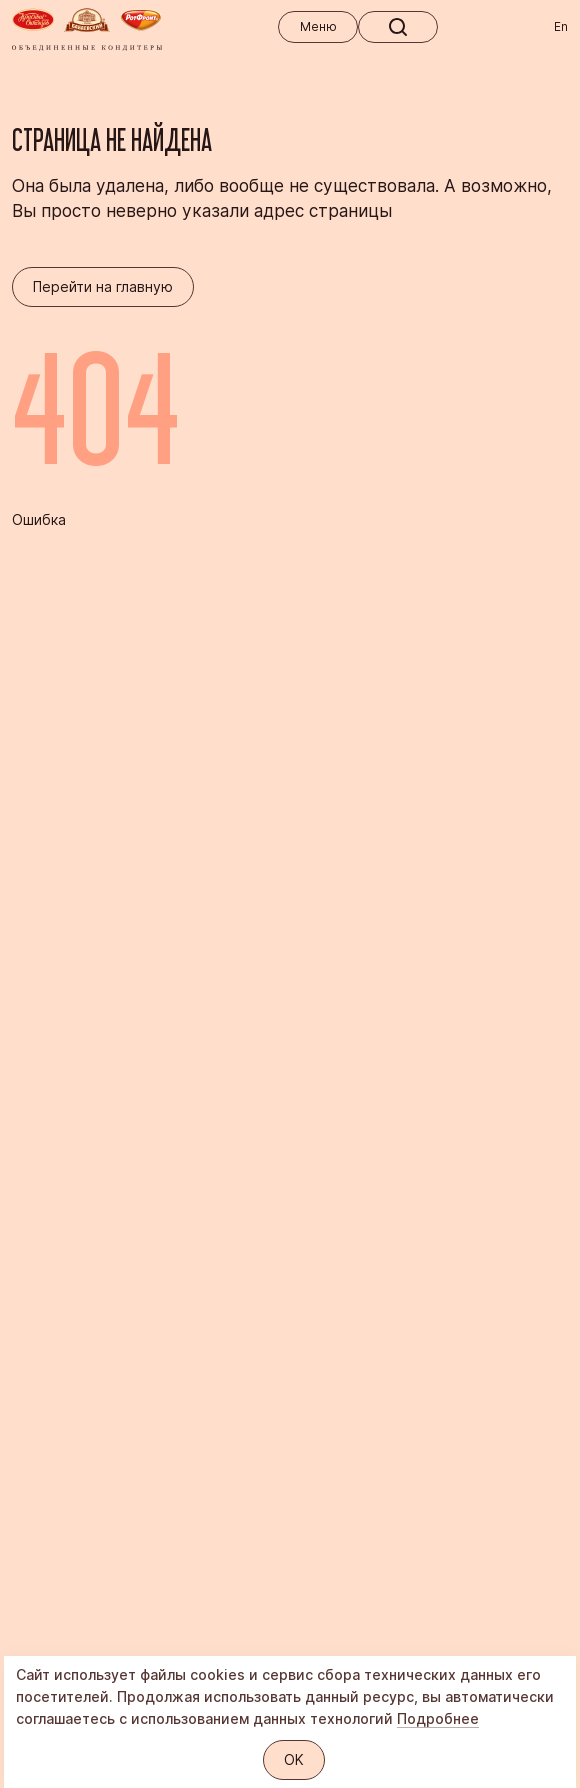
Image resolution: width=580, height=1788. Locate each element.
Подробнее (438, 1718)
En (561, 26)
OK (294, 1759)
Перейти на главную (103, 286)
